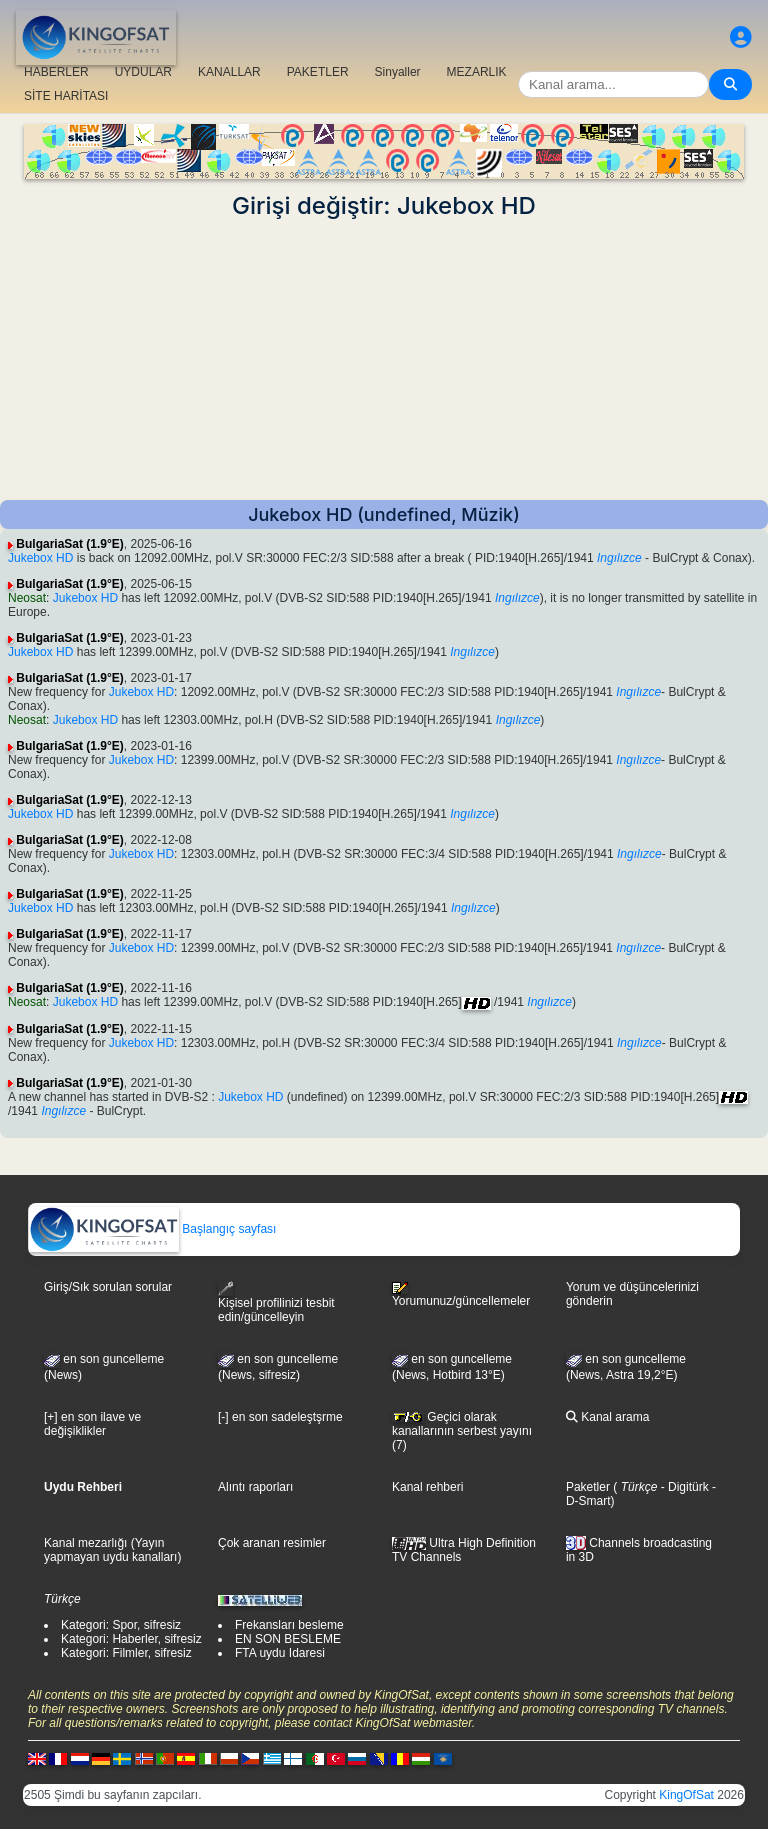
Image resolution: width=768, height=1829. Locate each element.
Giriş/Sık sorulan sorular (108, 1287)
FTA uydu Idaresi (280, 1653)
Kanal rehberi (427, 1487)
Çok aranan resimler (272, 1543)
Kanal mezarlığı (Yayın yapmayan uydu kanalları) (112, 1550)
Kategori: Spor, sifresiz (121, 1625)
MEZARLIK (477, 72)
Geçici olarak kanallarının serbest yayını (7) (462, 1431)
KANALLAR (229, 72)
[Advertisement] (384, 360)
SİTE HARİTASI (66, 96)
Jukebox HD (40, 558)
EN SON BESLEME (288, 1639)
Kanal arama (607, 1417)
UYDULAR (143, 72)
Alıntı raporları (255, 1487)
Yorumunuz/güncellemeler (461, 1295)
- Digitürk (682, 1487)
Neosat (27, 598)
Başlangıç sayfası (152, 1229)
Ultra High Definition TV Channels (464, 1550)
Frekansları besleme (289, 1625)
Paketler (588, 1487)
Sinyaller (398, 72)
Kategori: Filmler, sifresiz (126, 1653)
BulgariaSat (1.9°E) (70, 544)
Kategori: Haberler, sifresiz (131, 1639)
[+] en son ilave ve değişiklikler (92, 1424)
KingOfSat (686, 1795)
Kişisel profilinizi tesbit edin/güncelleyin (276, 1302)
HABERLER (56, 72)
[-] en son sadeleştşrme (280, 1417)
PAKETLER (318, 72)
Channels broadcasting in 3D (639, 1550)
